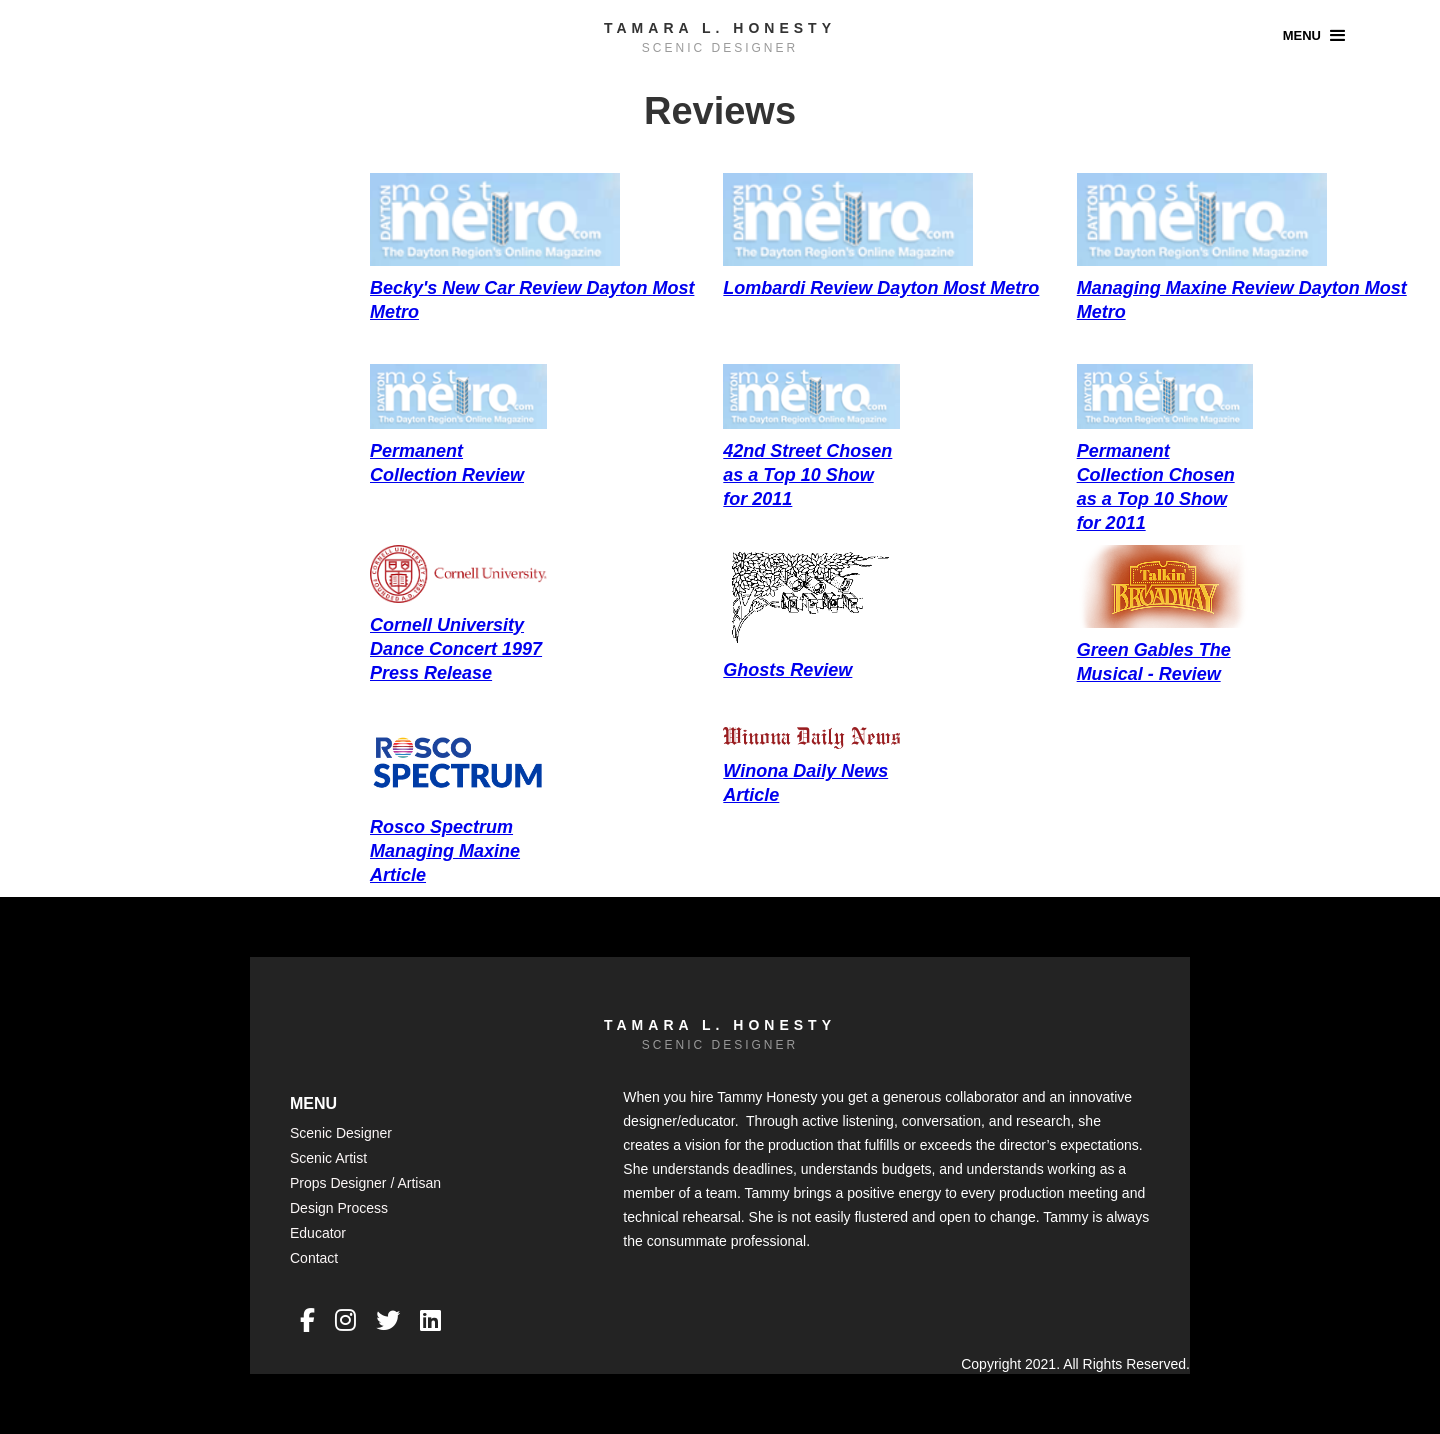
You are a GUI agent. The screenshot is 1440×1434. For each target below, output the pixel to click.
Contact (314, 1258)
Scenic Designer (341, 1133)
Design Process (339, 1208)
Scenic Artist (328, 1158)
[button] (1316, 35)
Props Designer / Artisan (365, 1183)
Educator (318, 1233)
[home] (720, 34)
